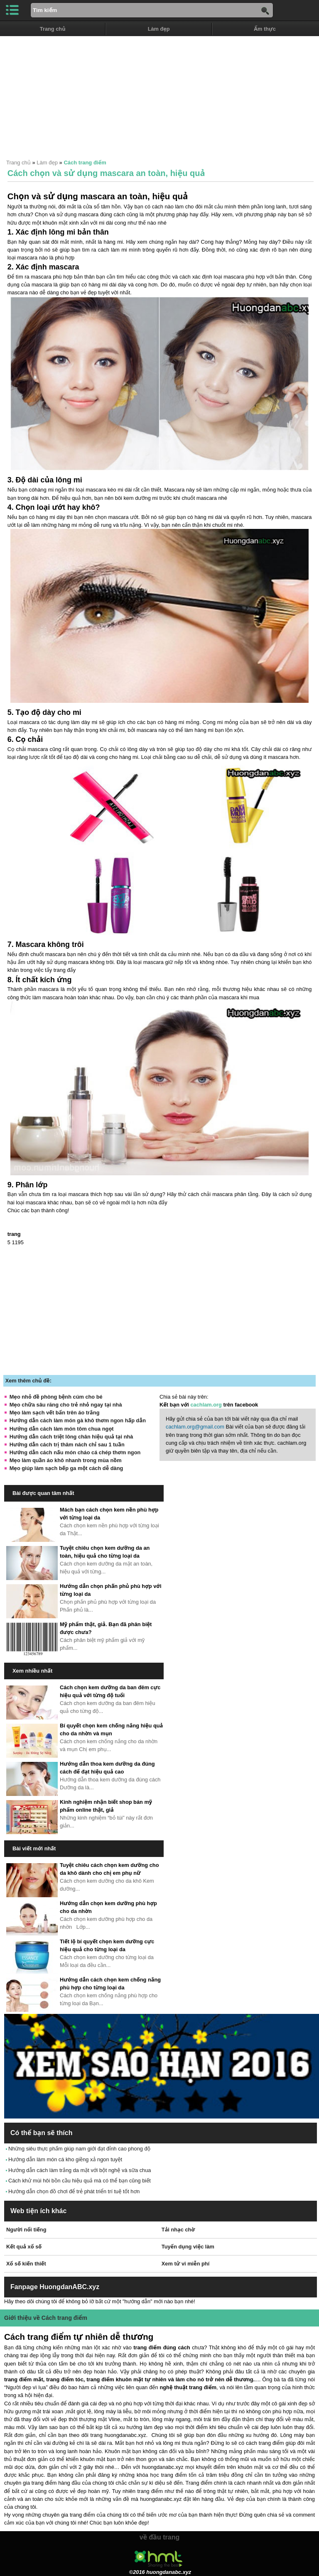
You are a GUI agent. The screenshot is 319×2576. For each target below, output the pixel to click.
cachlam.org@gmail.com (195, 1427)
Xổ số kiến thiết (26, 2263)
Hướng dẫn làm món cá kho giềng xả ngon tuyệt (65, 2159)
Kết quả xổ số (24, 2246)
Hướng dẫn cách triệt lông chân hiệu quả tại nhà (71, 1437)
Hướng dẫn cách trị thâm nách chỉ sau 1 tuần (67, 1444)
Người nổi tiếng (26, 2229)
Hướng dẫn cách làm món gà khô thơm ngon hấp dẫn (78, 1420)
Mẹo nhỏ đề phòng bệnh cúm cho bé (56, 1397)
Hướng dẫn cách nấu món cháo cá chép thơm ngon (75, 1452)
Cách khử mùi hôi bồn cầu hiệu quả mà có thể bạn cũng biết (79, 2180)
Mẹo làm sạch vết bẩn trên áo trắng (55, 1412)
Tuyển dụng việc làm (188, 2246)
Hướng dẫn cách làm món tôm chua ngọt (62, 1429)
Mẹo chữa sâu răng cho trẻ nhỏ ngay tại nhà (66, 1405)
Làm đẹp (159, 29)
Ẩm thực (265, 29)
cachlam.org (205, 1405)
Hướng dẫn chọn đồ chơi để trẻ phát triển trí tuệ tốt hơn (74, 2191)
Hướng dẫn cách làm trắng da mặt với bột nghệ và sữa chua (79, 2170)
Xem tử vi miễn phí (185, 2263)
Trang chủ (53, 29)
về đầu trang (159, 2537)
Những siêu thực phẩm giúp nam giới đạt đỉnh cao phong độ (79, 2148)
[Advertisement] (159, 94)
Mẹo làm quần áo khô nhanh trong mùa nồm (66, 1460)
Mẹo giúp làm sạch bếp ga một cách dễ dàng (66, 1468)
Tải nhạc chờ (178, 2229)
